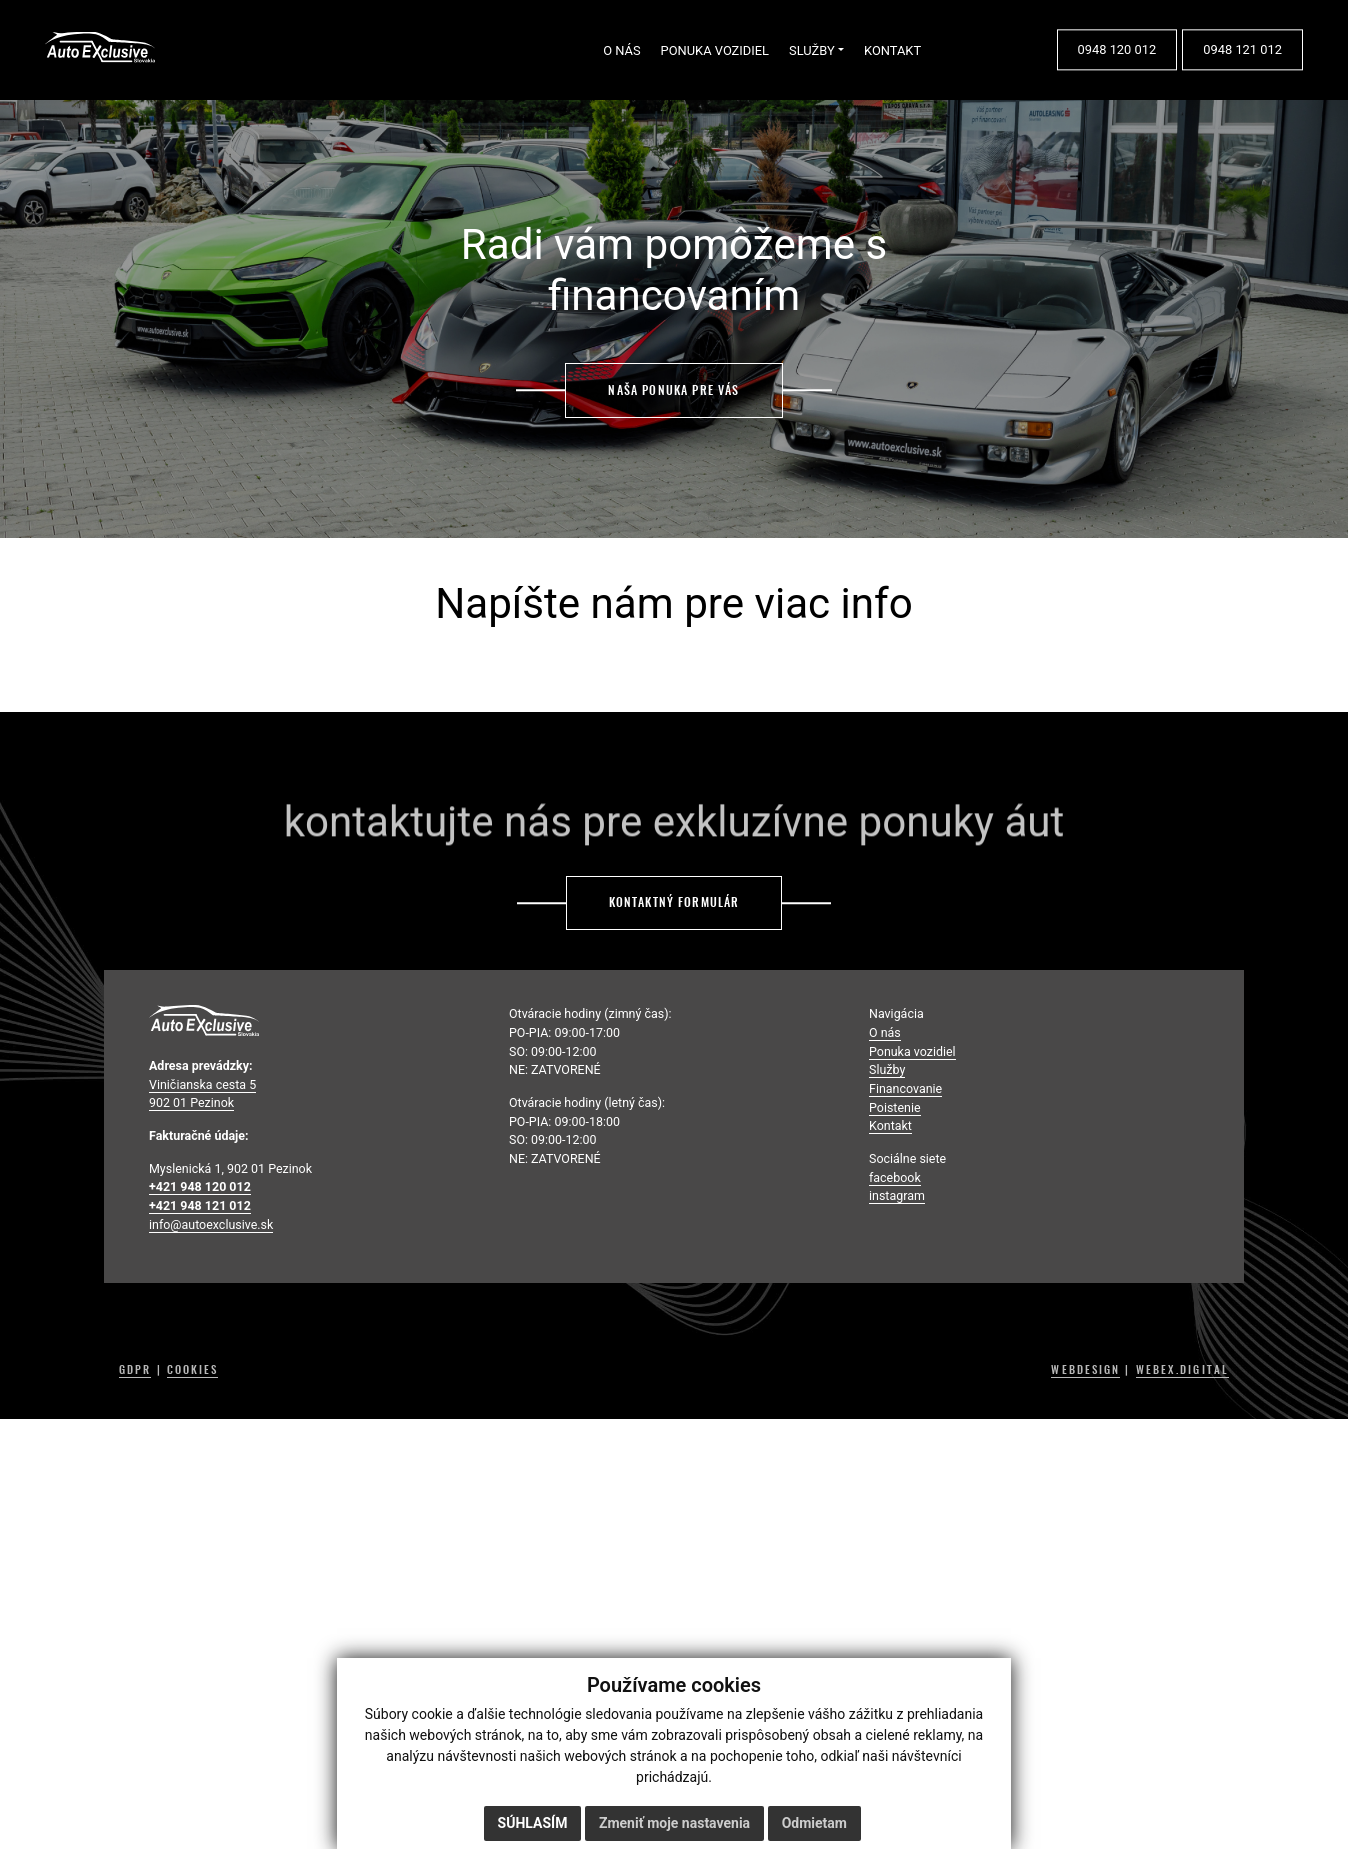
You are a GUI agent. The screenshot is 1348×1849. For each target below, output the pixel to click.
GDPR (135, 1370)
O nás (885, 1032)
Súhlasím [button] (533, 1823)
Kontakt (890, 1125)
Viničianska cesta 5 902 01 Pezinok (202, 1094)
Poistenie (895, 1107)
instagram (897, 1195)
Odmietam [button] (814, 1823)
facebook (895, 1177)
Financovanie (905, 1088)
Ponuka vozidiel (912, 1051)
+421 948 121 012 (200, 1205)
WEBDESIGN (1085, 1370)
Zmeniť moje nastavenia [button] (674, 1823)
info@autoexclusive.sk (211, 1224)
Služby (887, 1069)
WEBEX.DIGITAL (1182, 1370)
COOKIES (193, 1370)
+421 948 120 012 (200, 1186)
